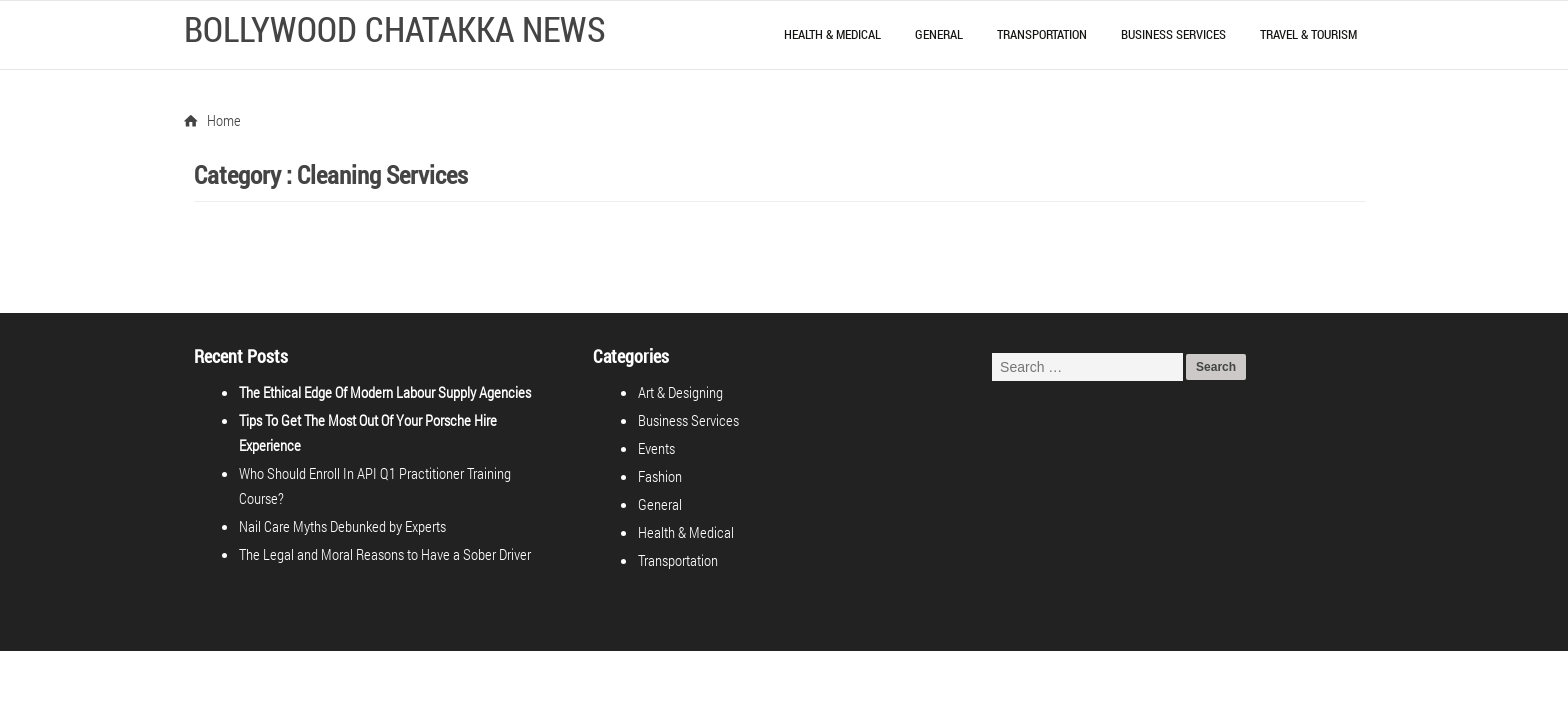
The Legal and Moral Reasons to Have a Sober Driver (385, 529)
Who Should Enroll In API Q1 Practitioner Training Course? (399, 473)
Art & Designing (681, 392)
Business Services (1173, 34)
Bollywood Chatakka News (395, 28)
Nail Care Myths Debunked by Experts (342, 501)
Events (657, 448)
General (939, 34)
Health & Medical (832, 34)
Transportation (1042, 34)
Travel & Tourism (1308, 34)
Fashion (661, 476)
